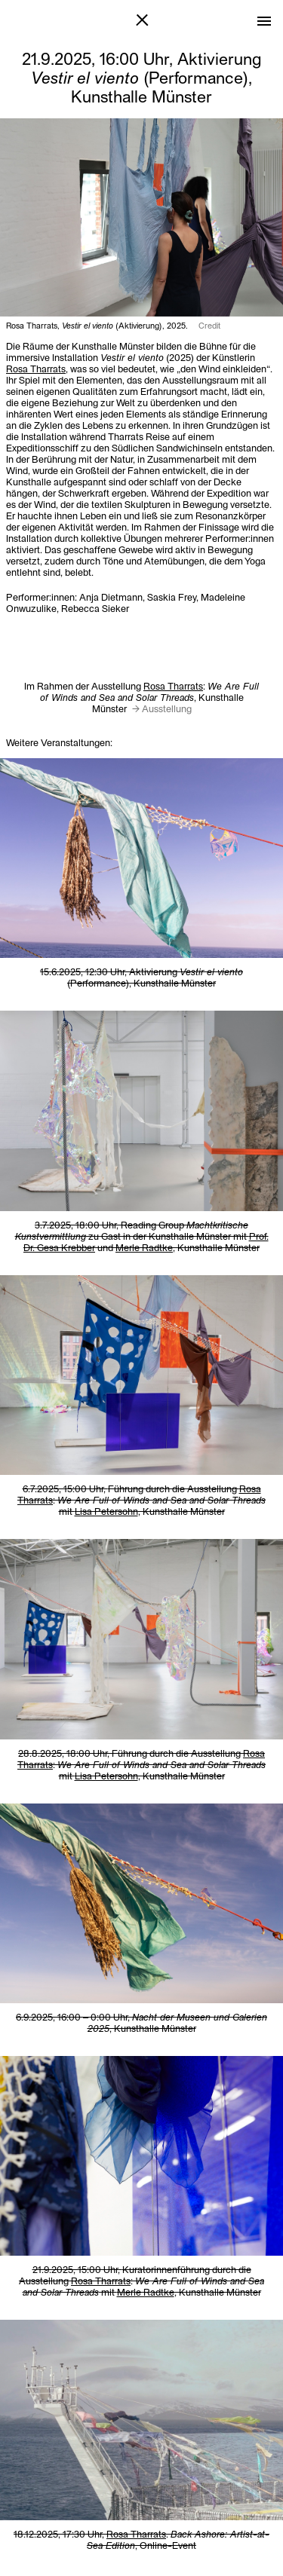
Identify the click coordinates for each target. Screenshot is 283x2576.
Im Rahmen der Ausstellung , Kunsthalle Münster (141, 697)
